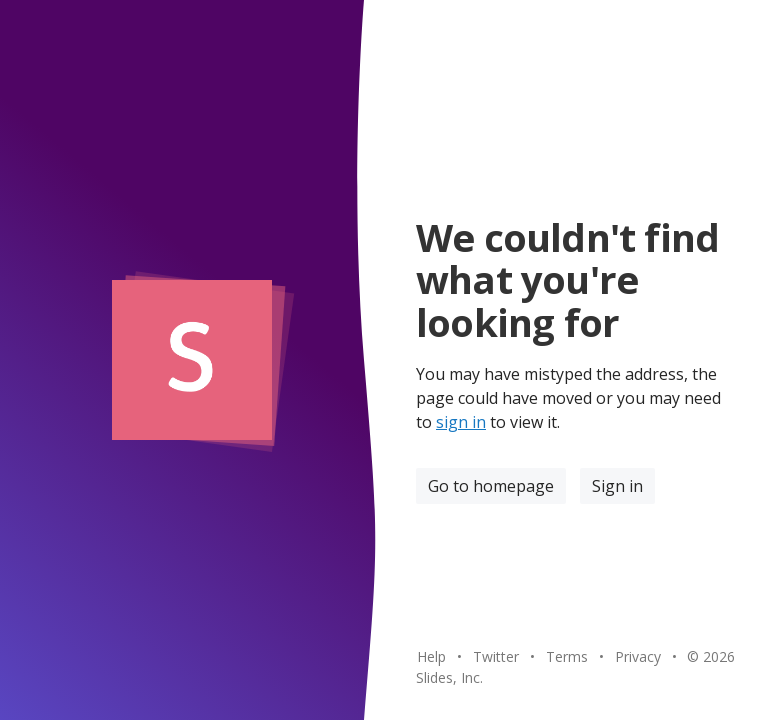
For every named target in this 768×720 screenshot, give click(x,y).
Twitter (496, 656)
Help (431, 656)
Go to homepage (491, 486)
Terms (567, 656)
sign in (461, 422)
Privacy (638, 656)
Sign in (617, 486)
